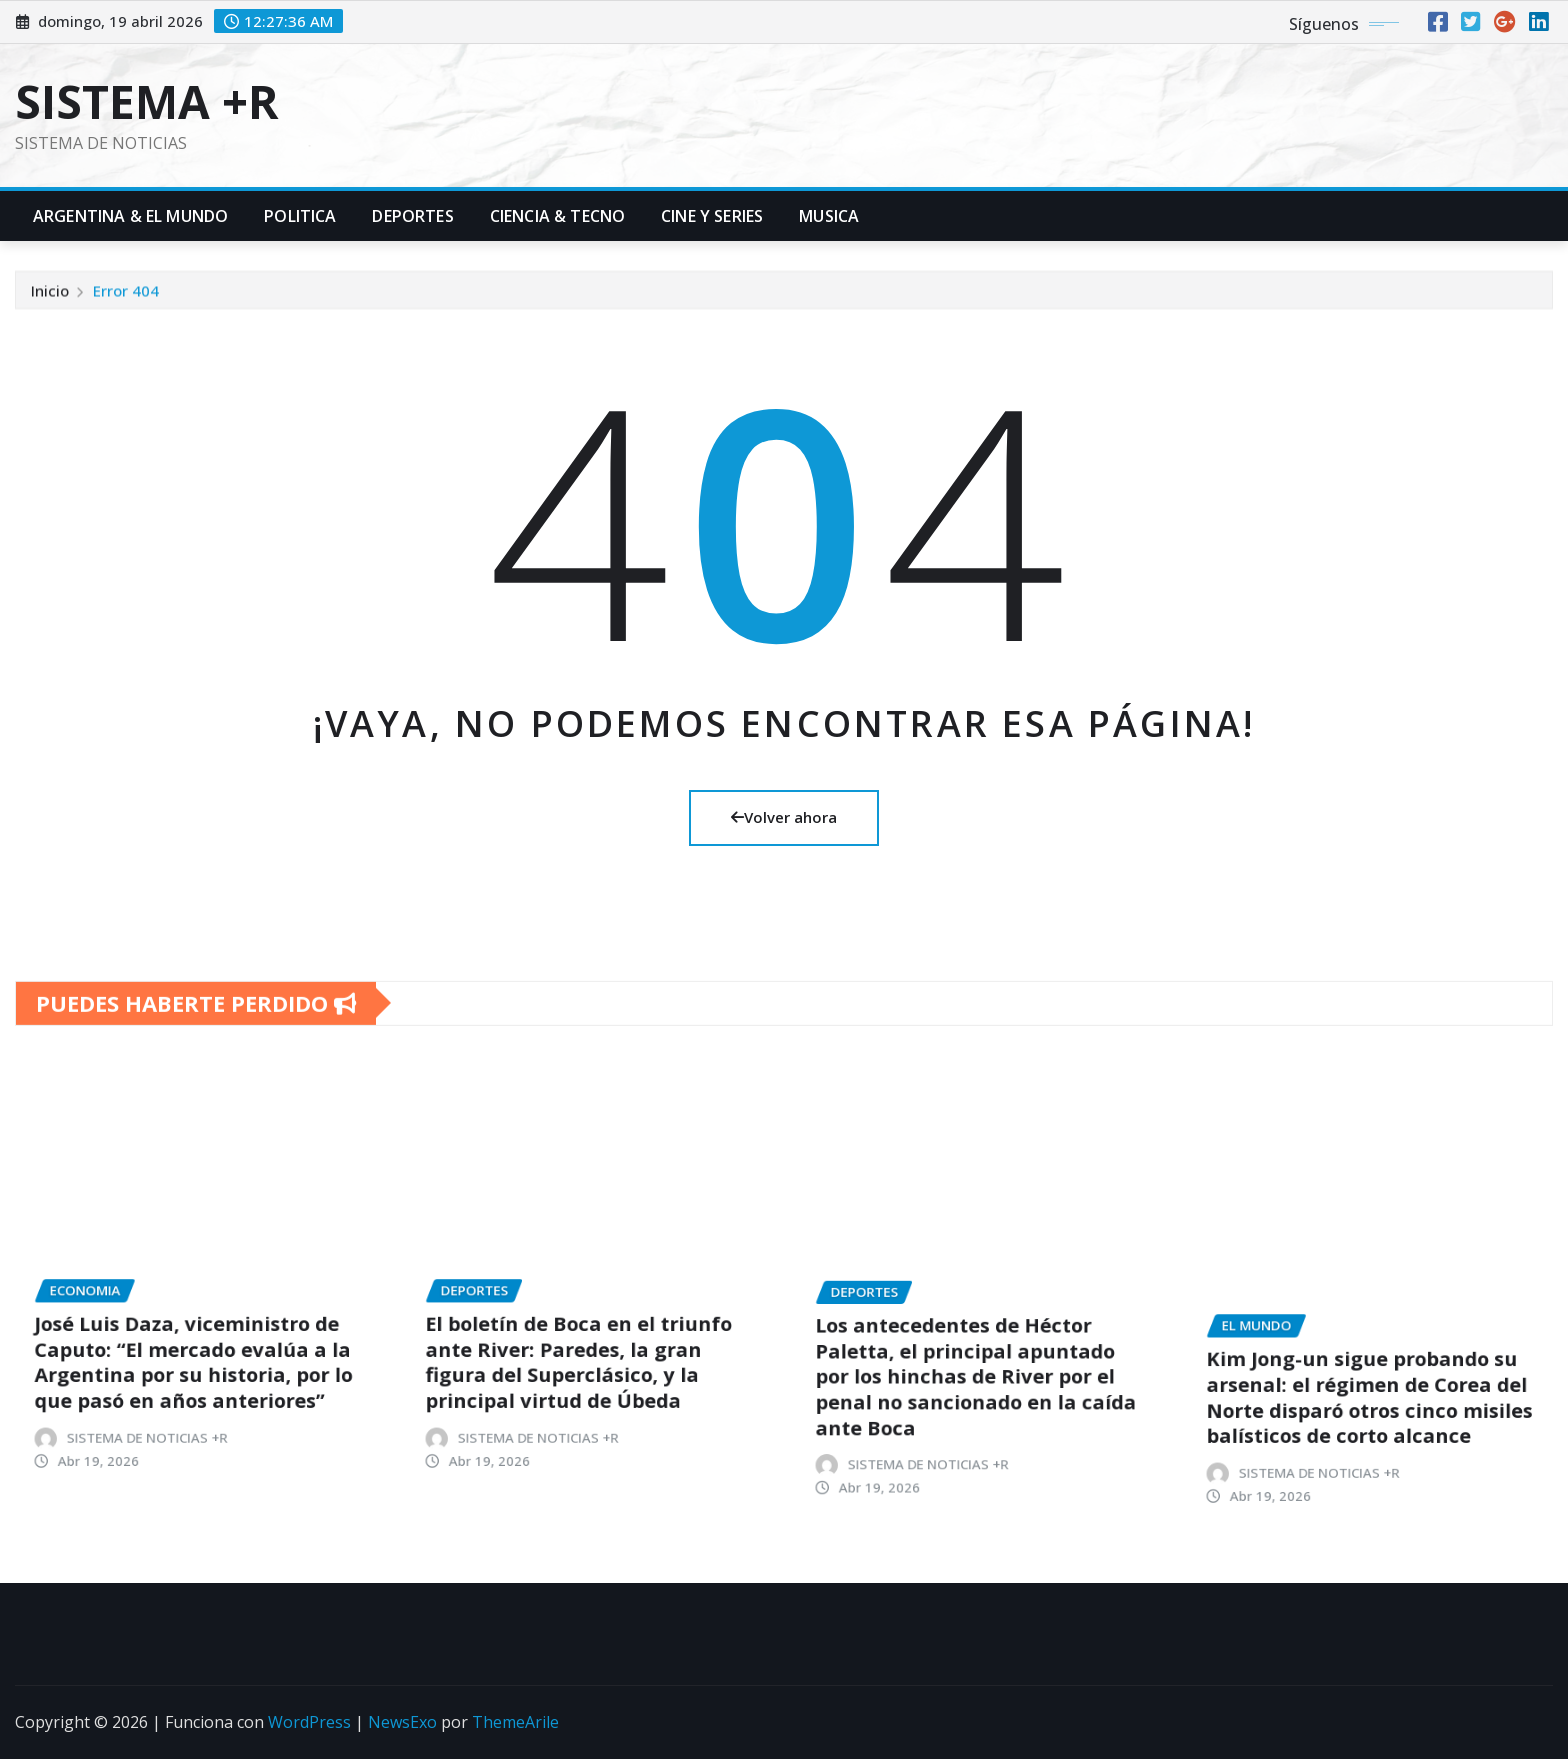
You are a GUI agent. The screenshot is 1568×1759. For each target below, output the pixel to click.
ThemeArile (515, 1722)
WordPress (309, 1722)
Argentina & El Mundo (130, 216)
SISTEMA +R (147, 101)
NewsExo (402, 1722)
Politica (300, 216)
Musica (829, 216)
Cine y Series (712, 216)
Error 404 (126, 306)
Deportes (412, 216)
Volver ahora (784, 817)
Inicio (50, 306)
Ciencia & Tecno (557, 216)
